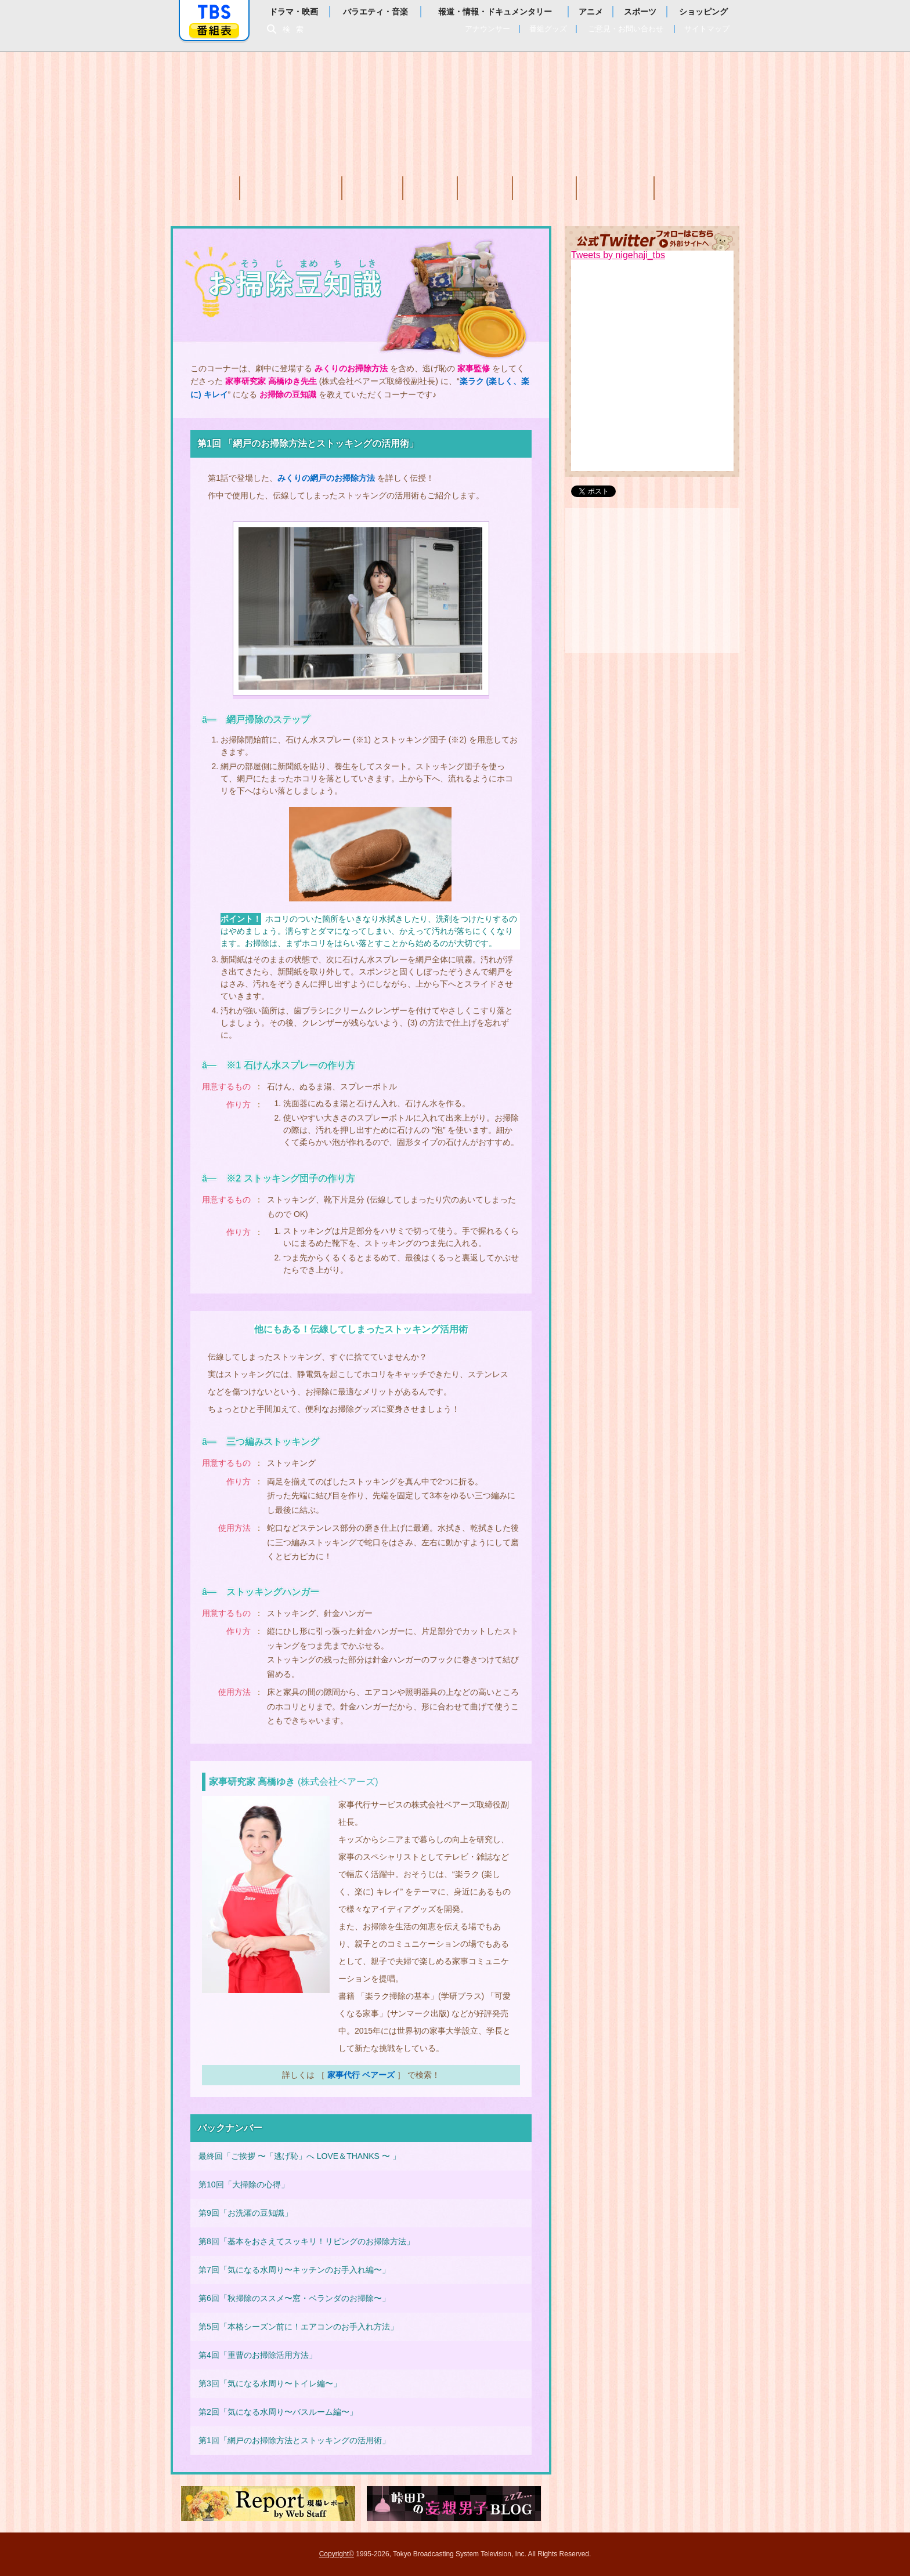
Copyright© (336, 2554)
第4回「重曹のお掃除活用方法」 (257, 2355)
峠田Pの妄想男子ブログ (454, 2503)
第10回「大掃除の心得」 (243, 2184)
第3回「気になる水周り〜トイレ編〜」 (269, 2383)
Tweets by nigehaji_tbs (618, 255)
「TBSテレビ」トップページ (214, 12)
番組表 (214, 30)
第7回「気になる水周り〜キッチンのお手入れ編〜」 (294, 2269)
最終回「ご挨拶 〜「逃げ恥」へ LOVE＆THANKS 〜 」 (299, 2156)
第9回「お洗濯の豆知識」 (245, 2213)
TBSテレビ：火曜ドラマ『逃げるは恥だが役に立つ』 (455, 104)
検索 (296, 29)
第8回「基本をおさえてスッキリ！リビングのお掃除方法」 (306, 2241)
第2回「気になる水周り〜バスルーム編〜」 (278, 2411)
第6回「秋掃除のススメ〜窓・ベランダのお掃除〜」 (294, 2298)
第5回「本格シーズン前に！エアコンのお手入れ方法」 (298, 2326)
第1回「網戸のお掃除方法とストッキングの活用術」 (294, 2440)
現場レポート (268, 2503)
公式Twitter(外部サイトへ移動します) (652, 238)
